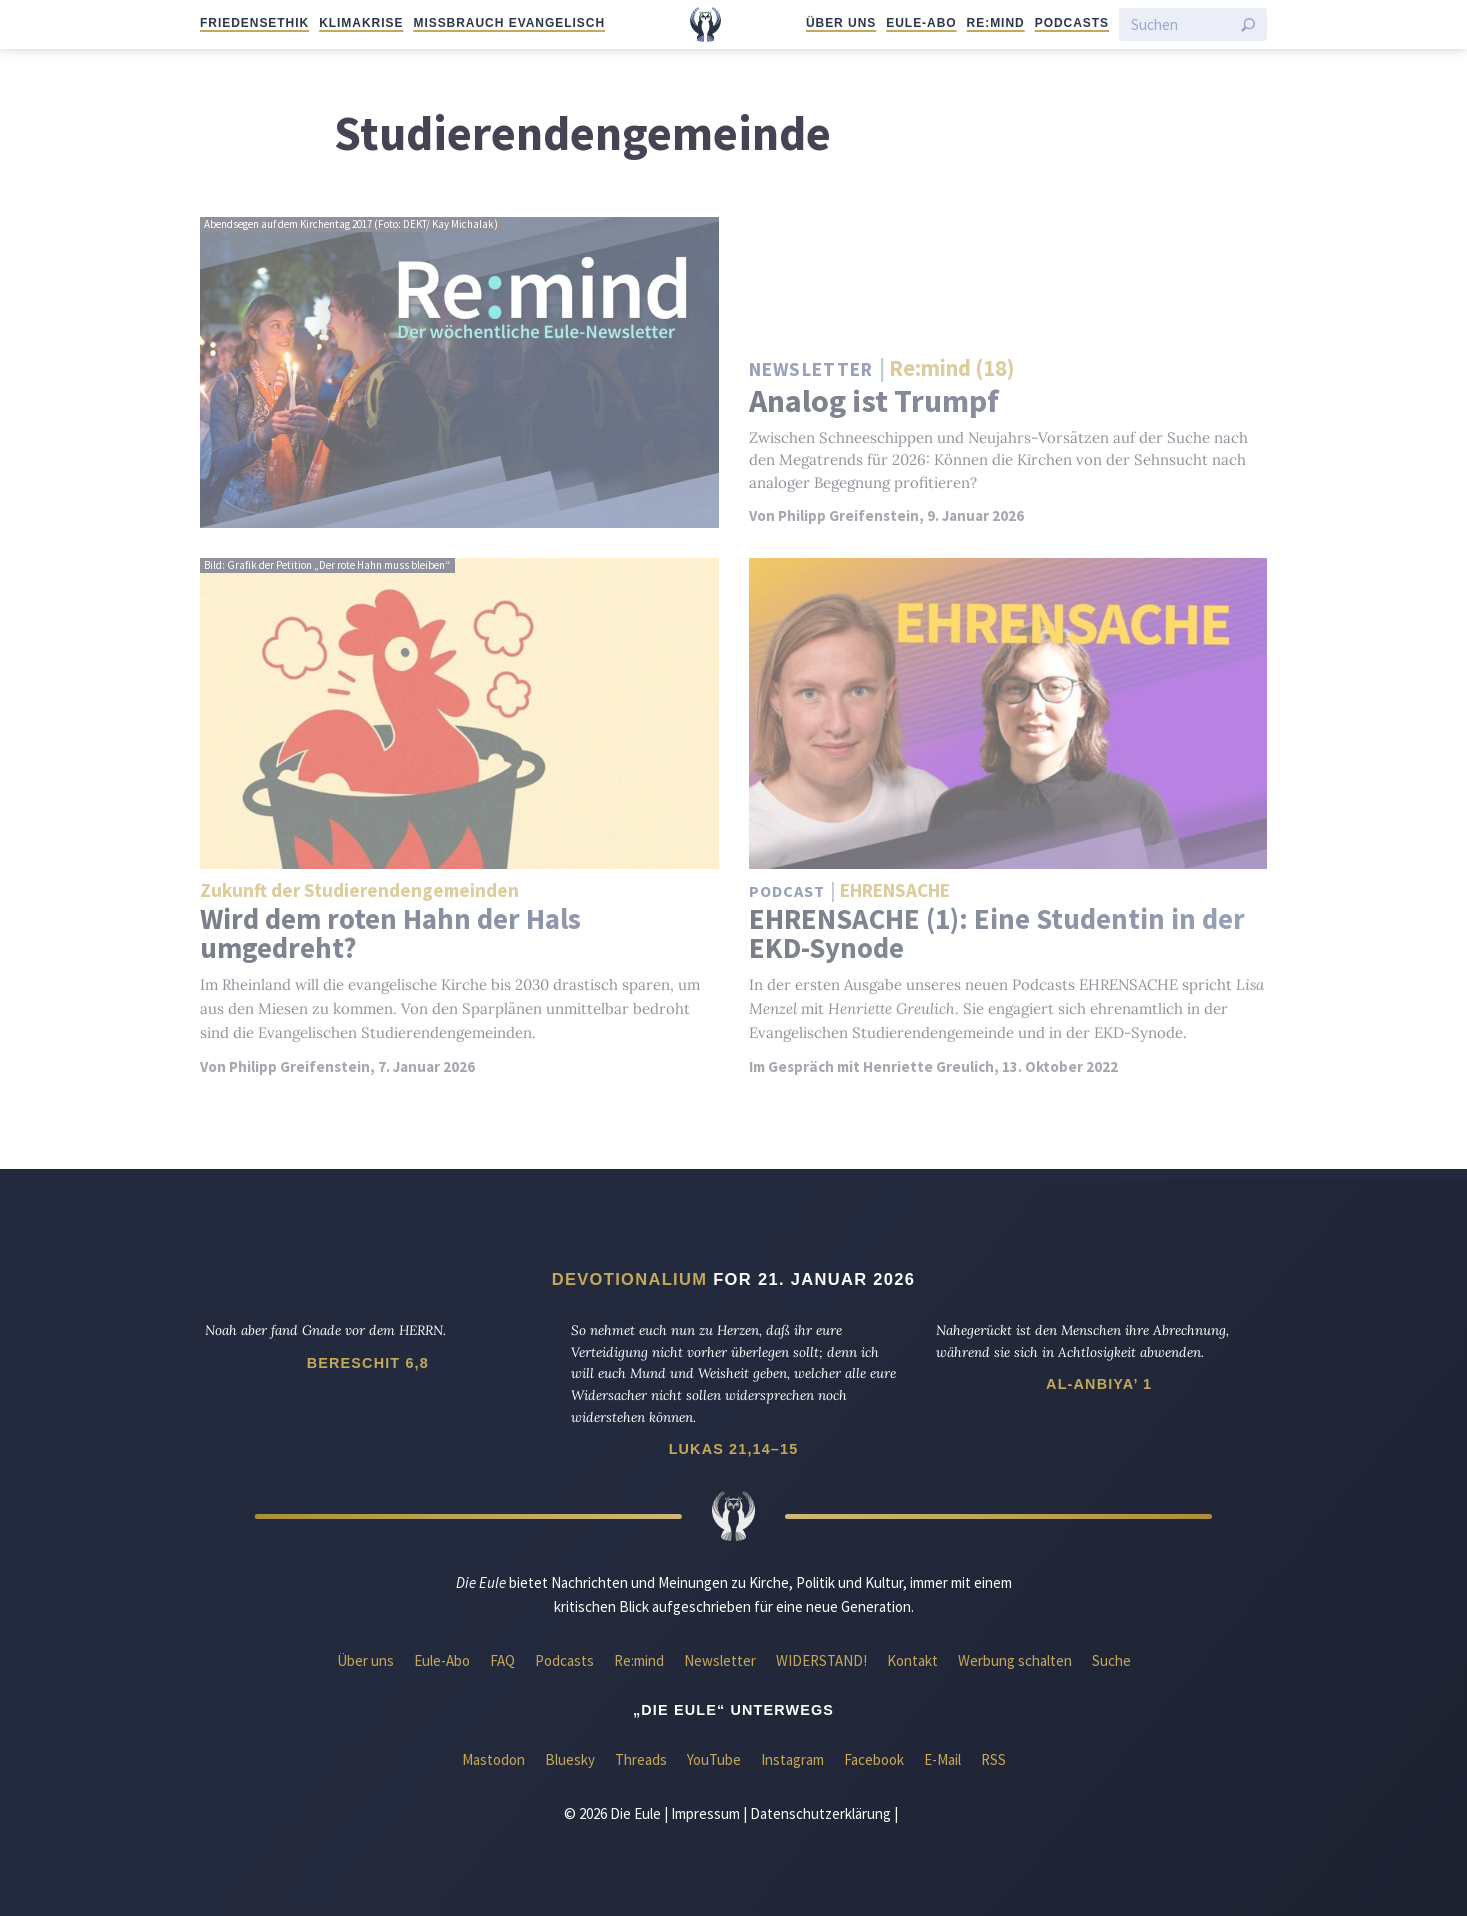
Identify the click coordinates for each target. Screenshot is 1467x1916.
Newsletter (720, 1660)
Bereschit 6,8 (368, 1363)
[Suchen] (1181, 24)
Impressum (705, 1813)
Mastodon (493, 1759)
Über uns (841, 23)
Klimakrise (361, 23)
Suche (1111, 1660)
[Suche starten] (1248, 25)
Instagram (792, 1759)
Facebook (874, 1759)
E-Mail (942, 1759)
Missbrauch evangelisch (509, 23)
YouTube (714, 1759)
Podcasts (1072, 23)
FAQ (502, 1660)
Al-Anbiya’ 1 (1099, 1384)
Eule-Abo (921, 23)
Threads (641, 1759)
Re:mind (996, 23)
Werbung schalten (1015, 1660)
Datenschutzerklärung (820, 1813)
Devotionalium (630, 1279)
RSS (993, 1759)
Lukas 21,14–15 (734, 1449)
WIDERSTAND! (821, 1660)
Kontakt (912, 1660)
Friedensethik (254, 23)
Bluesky (570, 1759)
